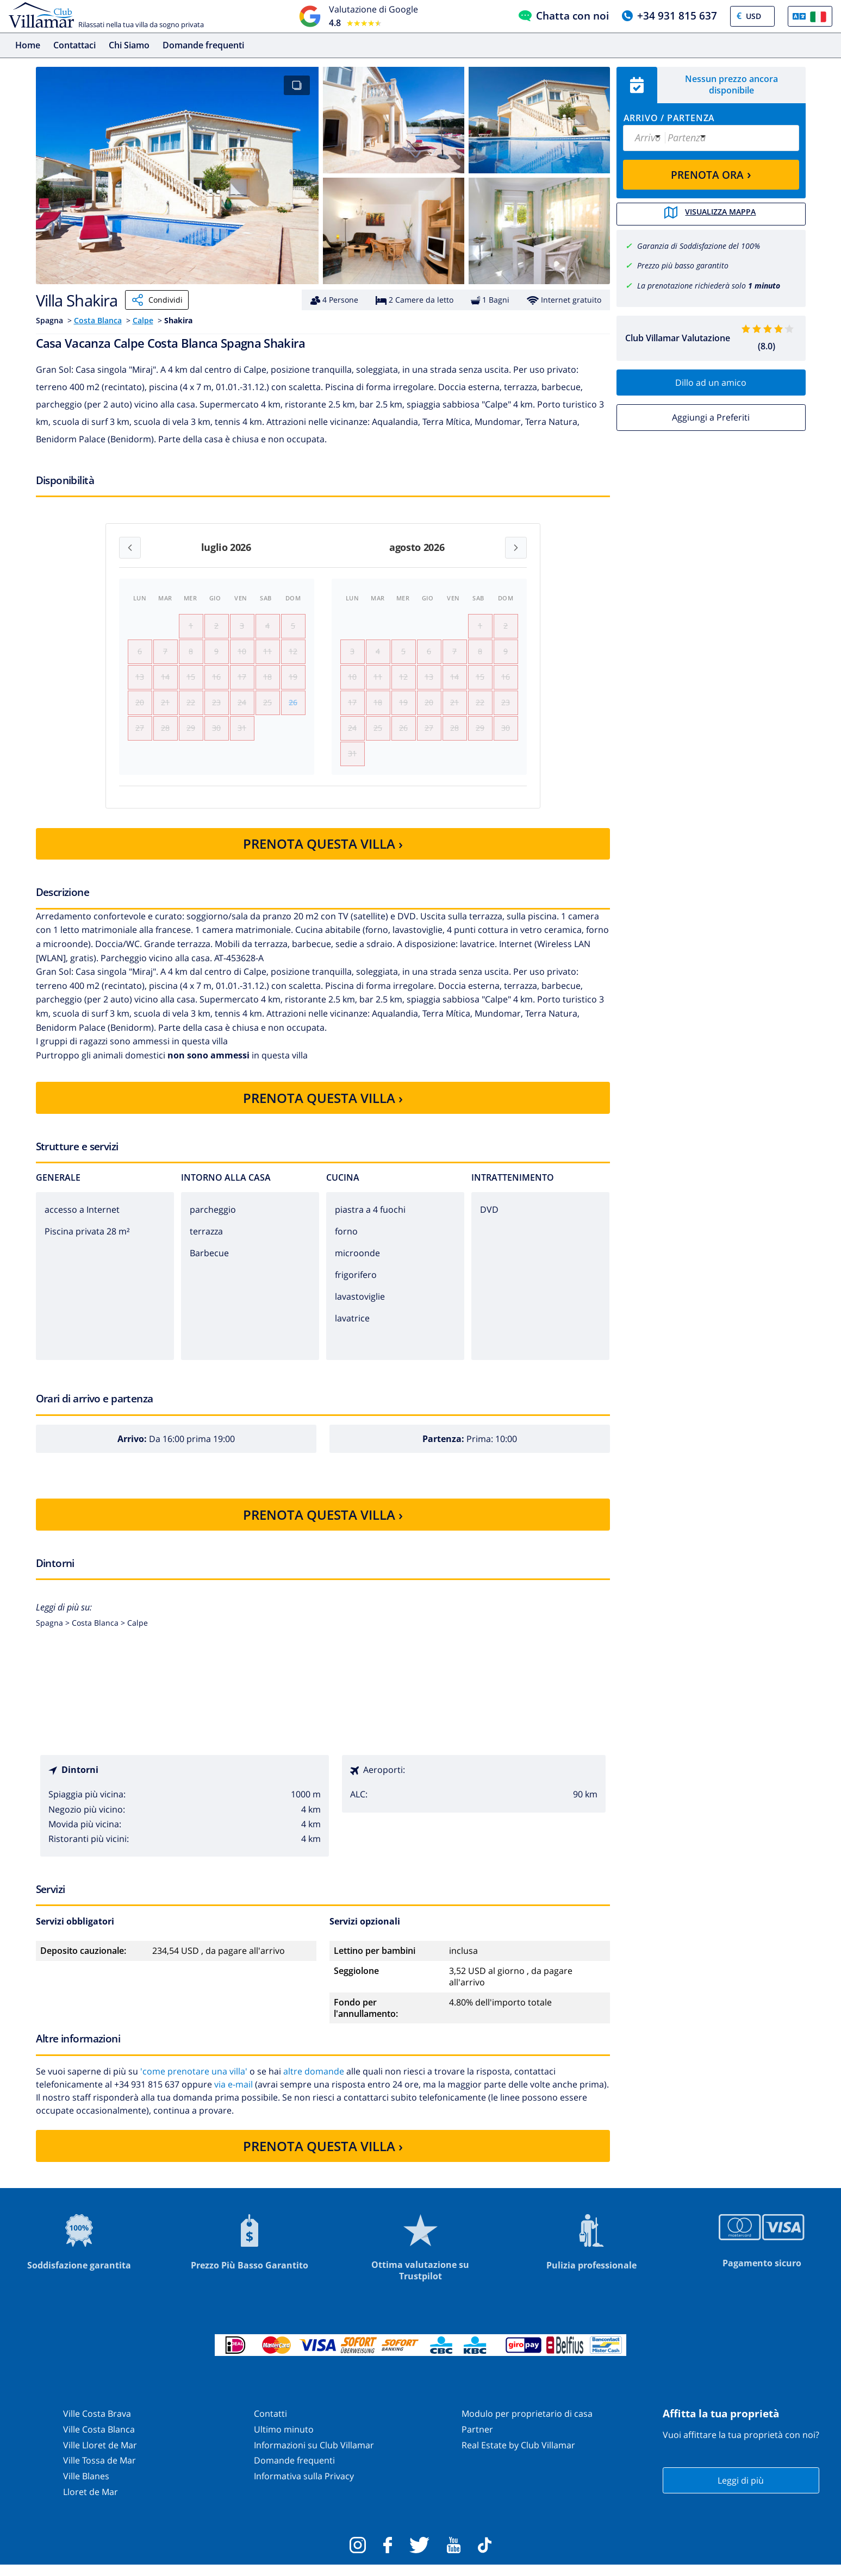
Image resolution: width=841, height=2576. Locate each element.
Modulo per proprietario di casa (527, 2425)
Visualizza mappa (711, 213)
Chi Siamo (129, 45)
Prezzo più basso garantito (682, 264)
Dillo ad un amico (710, 381)
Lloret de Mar (90, 2503)
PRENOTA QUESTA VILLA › (323, 855)
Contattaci (74, 45)
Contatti (270, 2425)
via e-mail (233, 2096)
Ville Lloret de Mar (100, 2456)
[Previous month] (130, 548)
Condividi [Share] (157, 299)
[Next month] (516, 548)
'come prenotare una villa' (193, 2083)
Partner (477, 2441)
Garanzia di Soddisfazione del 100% (698, 245)
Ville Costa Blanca (99, 2441)
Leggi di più (741, 2491)
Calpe (143, 320)
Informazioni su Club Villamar (314, 2456)
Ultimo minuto (284, 2441)
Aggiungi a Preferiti (711, 416)
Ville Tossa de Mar (99, 2472)
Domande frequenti (203, 45)
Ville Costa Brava (97, 2425)
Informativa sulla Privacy (304, 2487)
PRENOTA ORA (711, 174)
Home (27, 45)
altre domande (313, 2083)
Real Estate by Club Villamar (518, 2456)
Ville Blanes (86, 2487)
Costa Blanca (98, 320)
